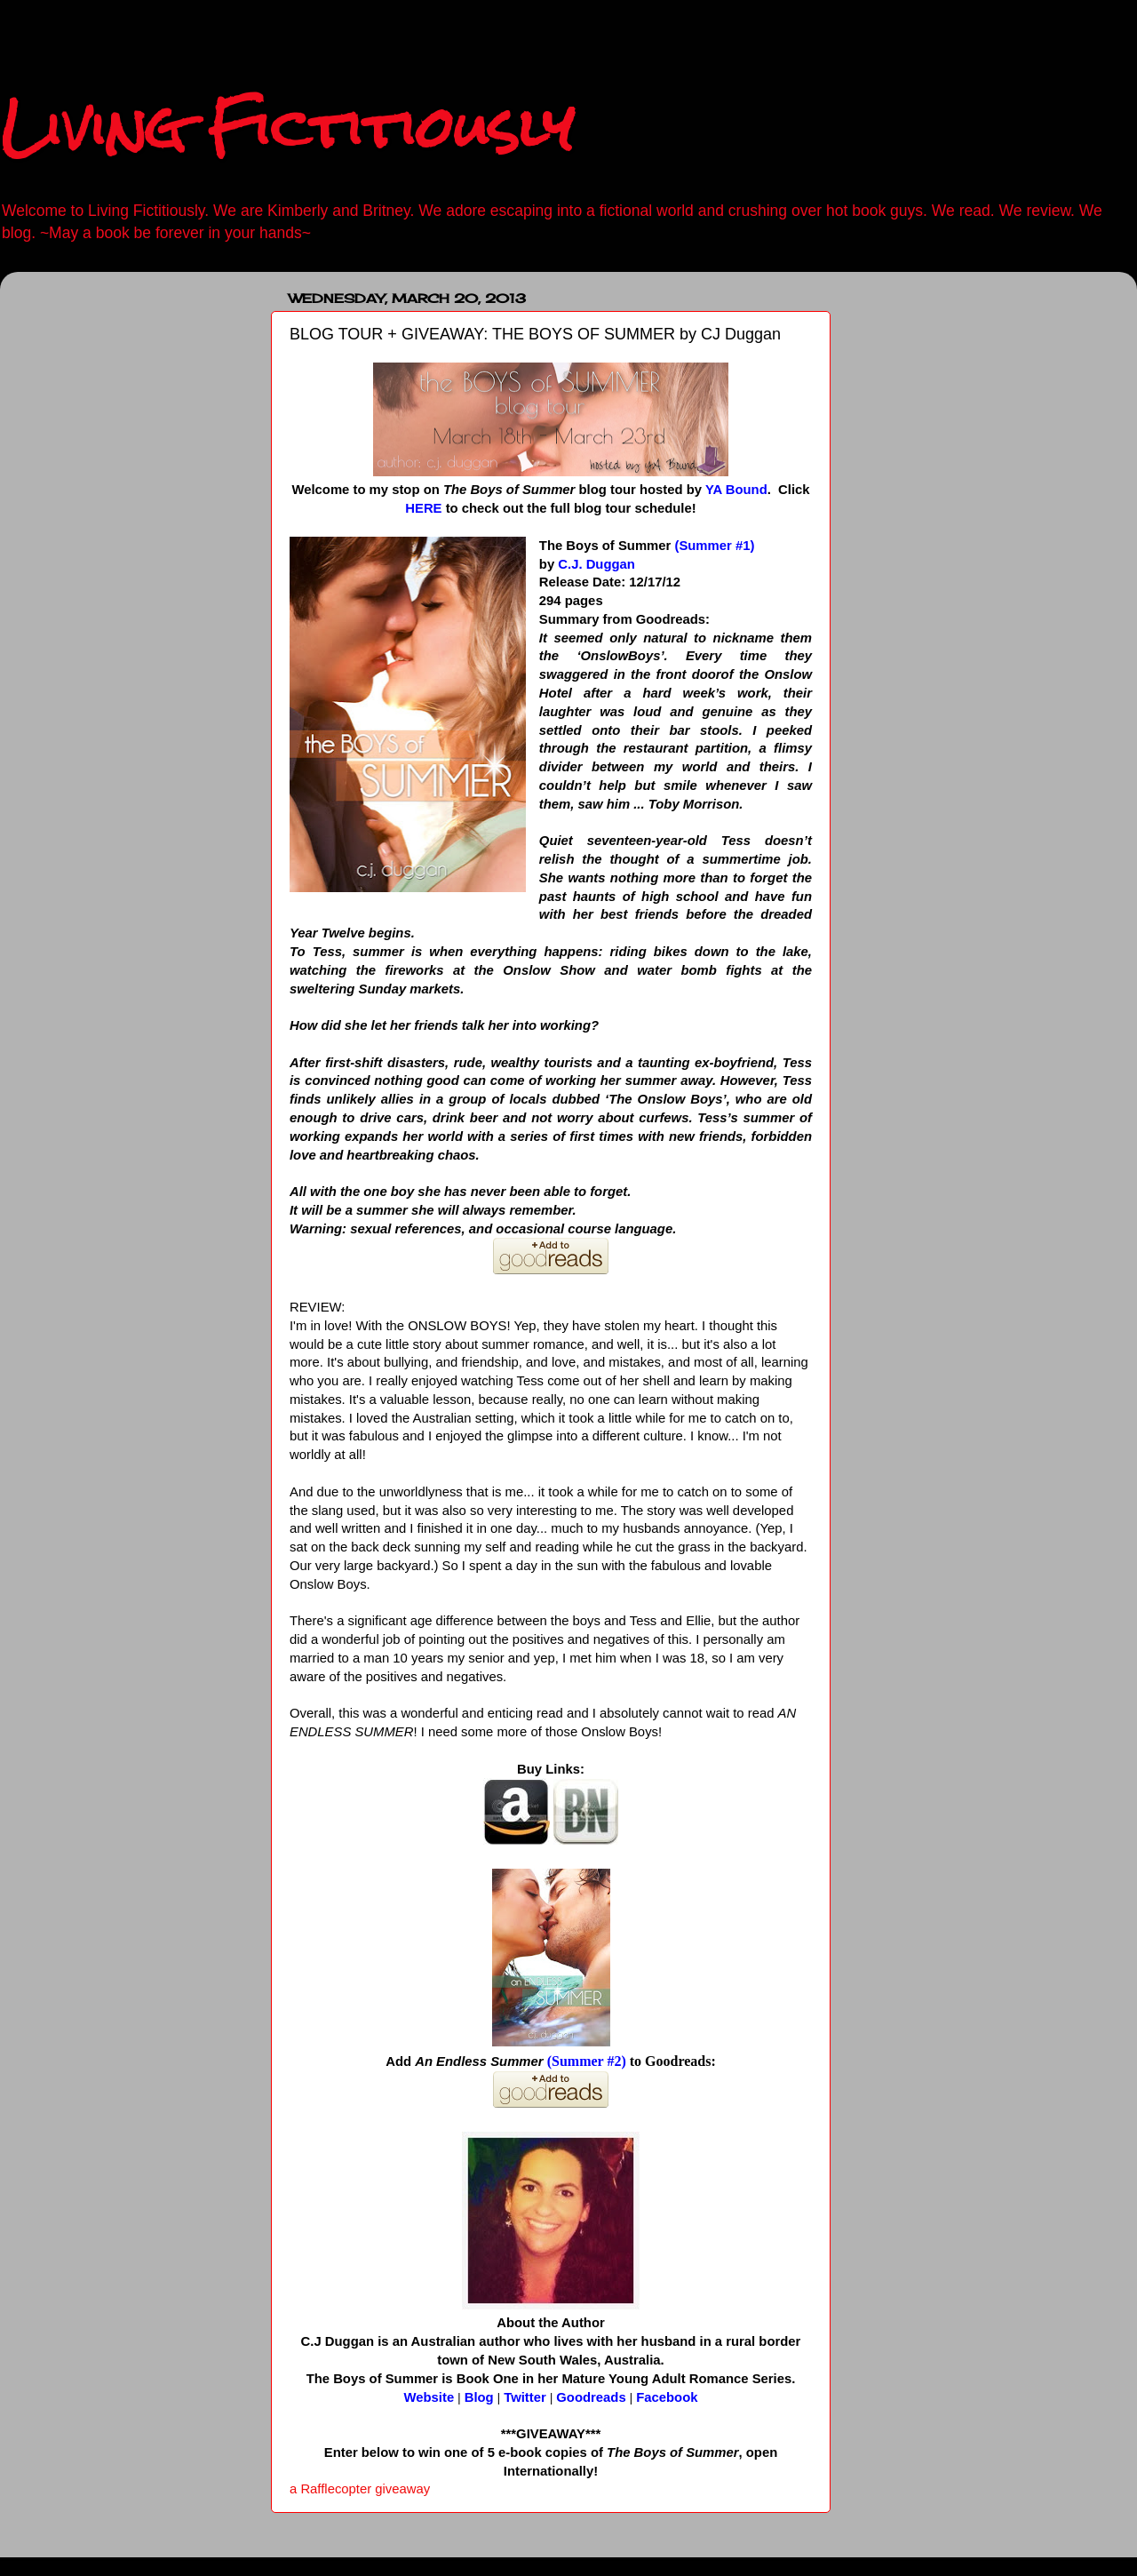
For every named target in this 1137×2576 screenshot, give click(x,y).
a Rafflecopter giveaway (360, 2489)
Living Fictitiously (287, 127)
